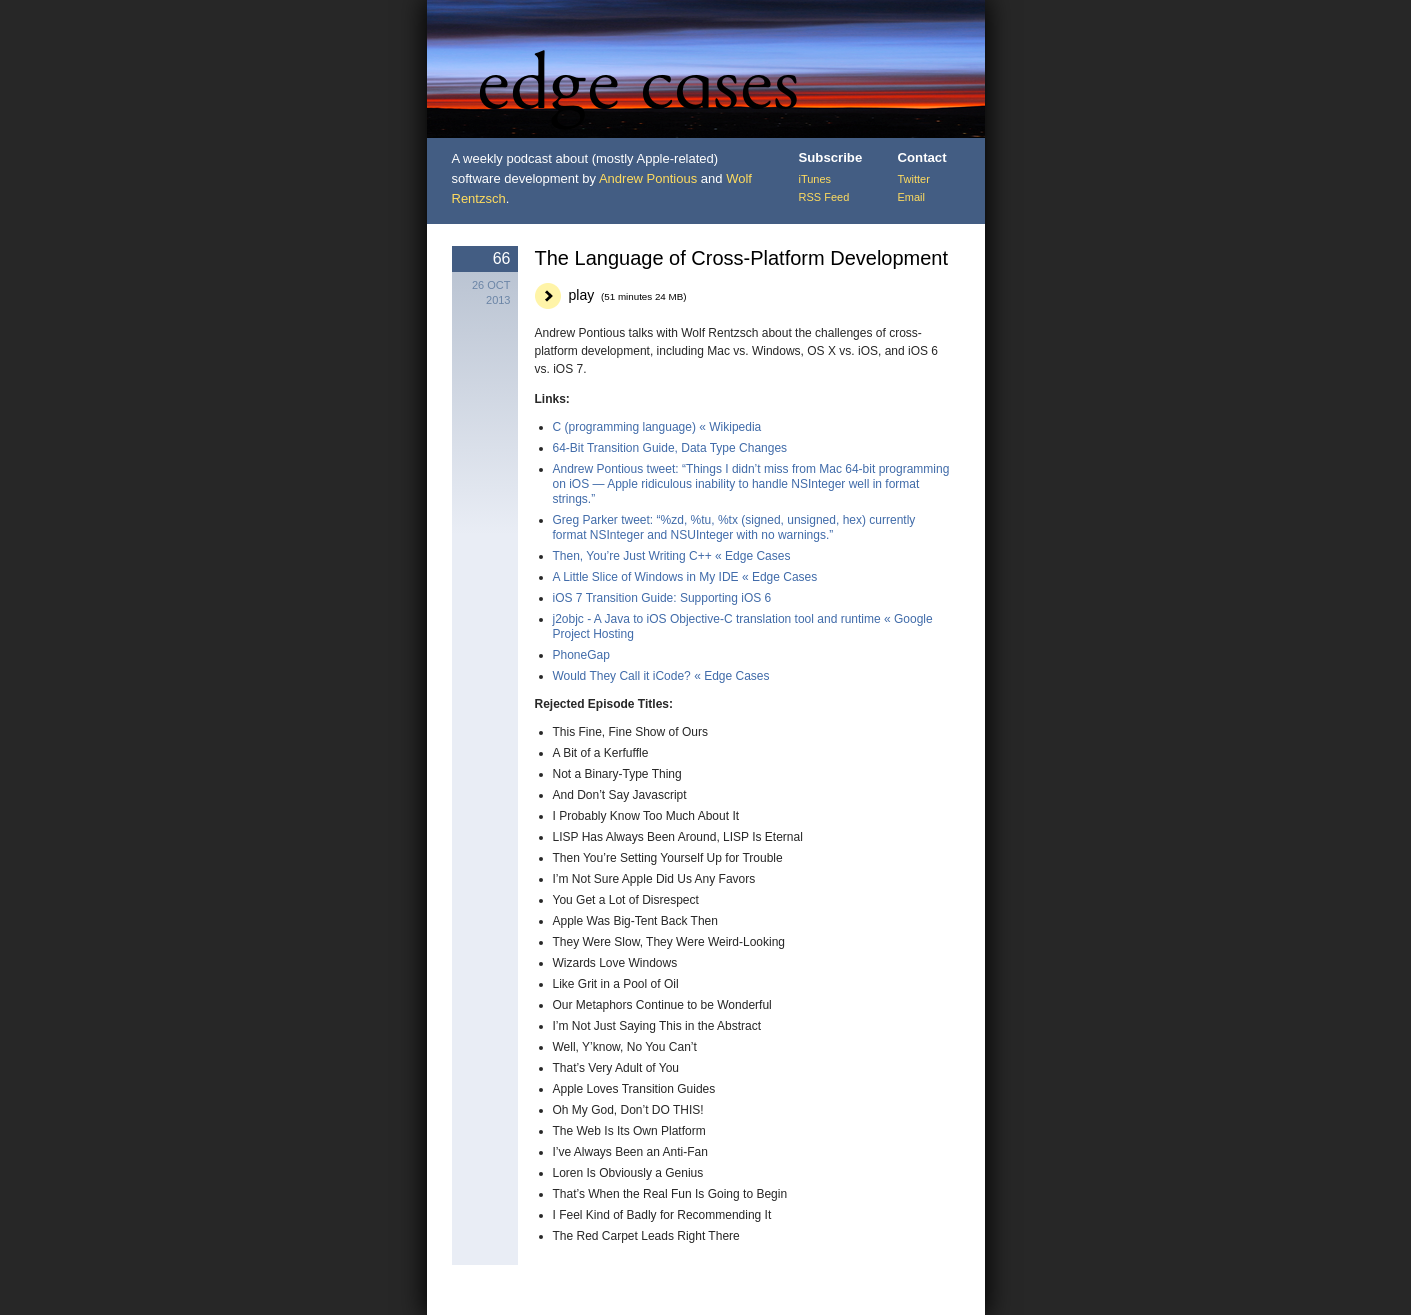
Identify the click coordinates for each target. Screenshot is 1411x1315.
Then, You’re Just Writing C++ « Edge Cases (672, 556)
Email (912, 197)
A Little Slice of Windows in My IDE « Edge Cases (685, 577)
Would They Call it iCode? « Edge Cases (661, 676)
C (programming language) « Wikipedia (657, 427)
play (628, 295)
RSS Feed (824, 197)
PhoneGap (581, 655)
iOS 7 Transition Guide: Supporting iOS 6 (662, 598)
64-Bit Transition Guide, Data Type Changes (670, 448)
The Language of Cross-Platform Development (742, 258)
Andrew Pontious (648, 178)
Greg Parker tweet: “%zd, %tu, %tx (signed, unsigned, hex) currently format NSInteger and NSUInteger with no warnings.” (734, 527)
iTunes (815, 179)
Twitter (914, 179)
